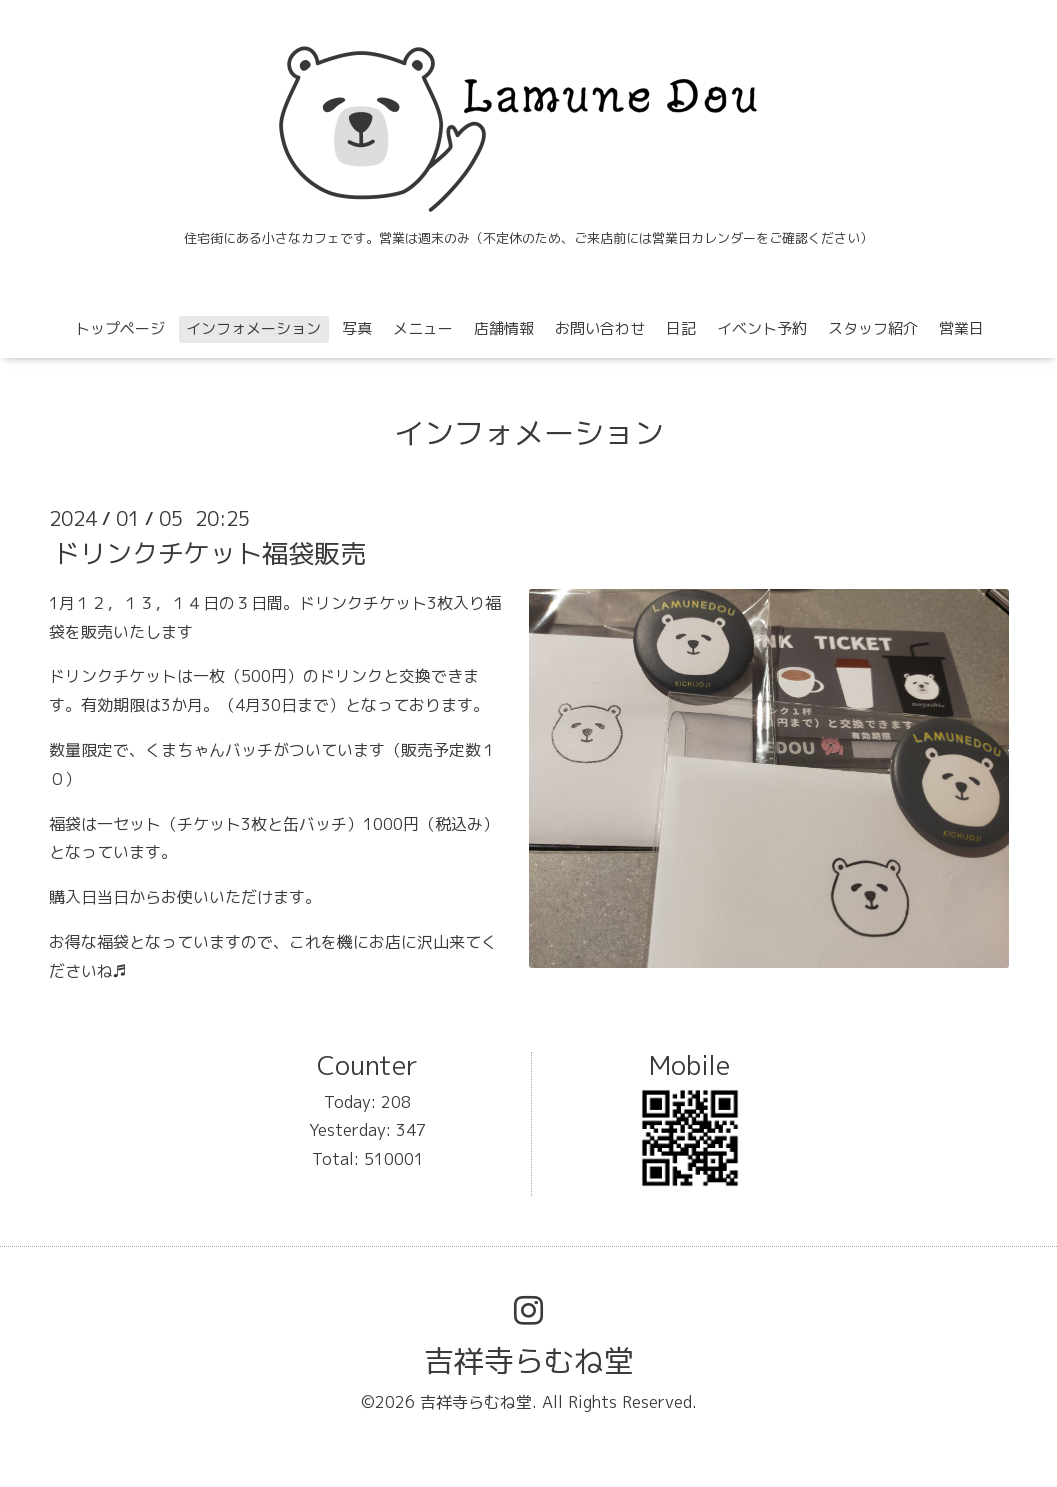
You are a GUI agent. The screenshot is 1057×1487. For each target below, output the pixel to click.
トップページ (120, 328)
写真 (357, 328)
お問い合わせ (600, 328)
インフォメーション (253, 328)
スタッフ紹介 (873, 328)
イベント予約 (762, 328)
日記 (681, 328)
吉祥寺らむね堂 (529, 1361)
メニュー (423, 328)
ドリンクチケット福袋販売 (210, 553)
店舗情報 (504, 328)
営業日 (961, 328)
